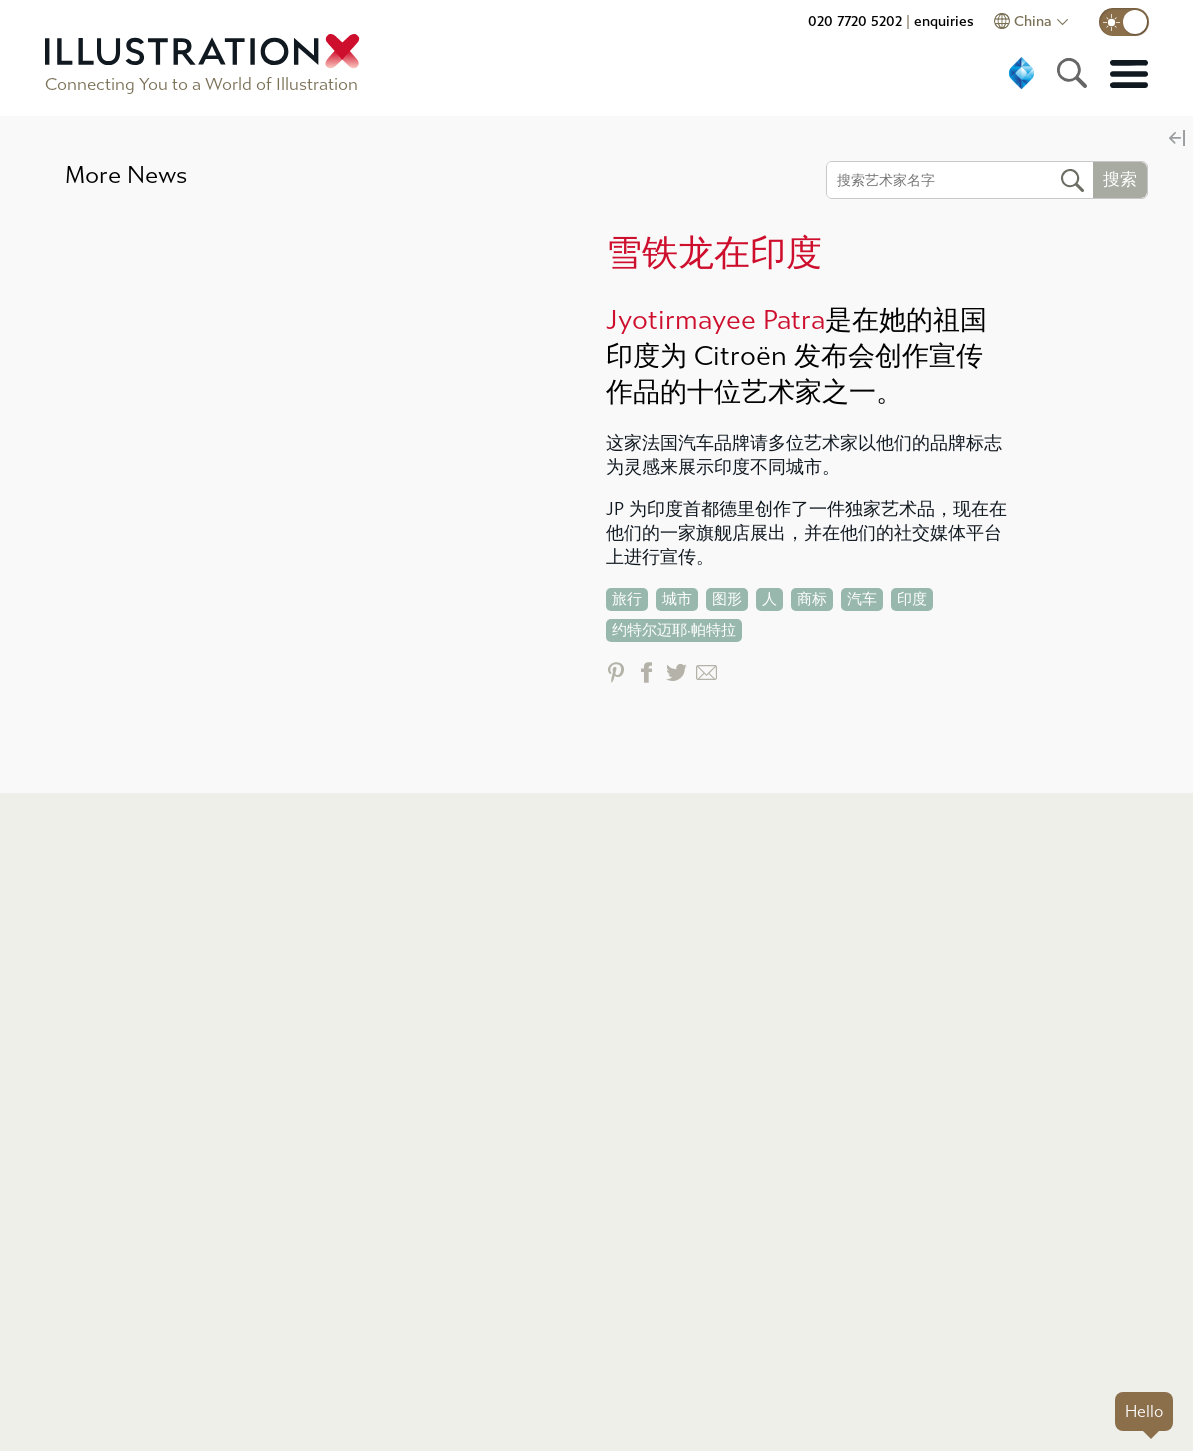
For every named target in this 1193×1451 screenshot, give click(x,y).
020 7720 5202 (855, 21)
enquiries (944, 21)
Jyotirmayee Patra (715, 320)
